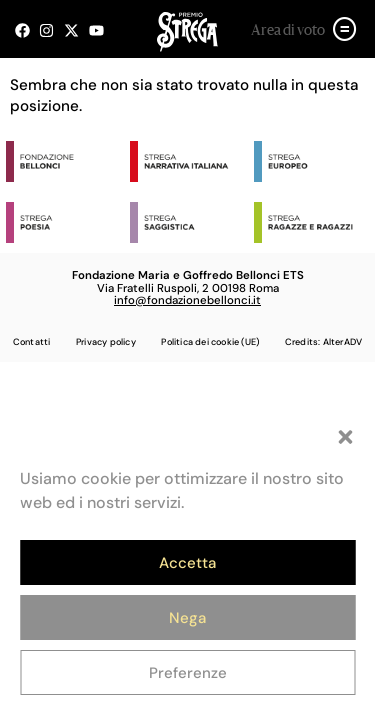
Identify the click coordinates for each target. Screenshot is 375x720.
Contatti (32, 342)
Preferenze (188, 673)
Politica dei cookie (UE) (210, 342)
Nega (187, 618)
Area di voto (288, 31)
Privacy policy (106, 342)
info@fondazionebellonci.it (187, 300)
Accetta (187, 563)
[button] (345, 437)
